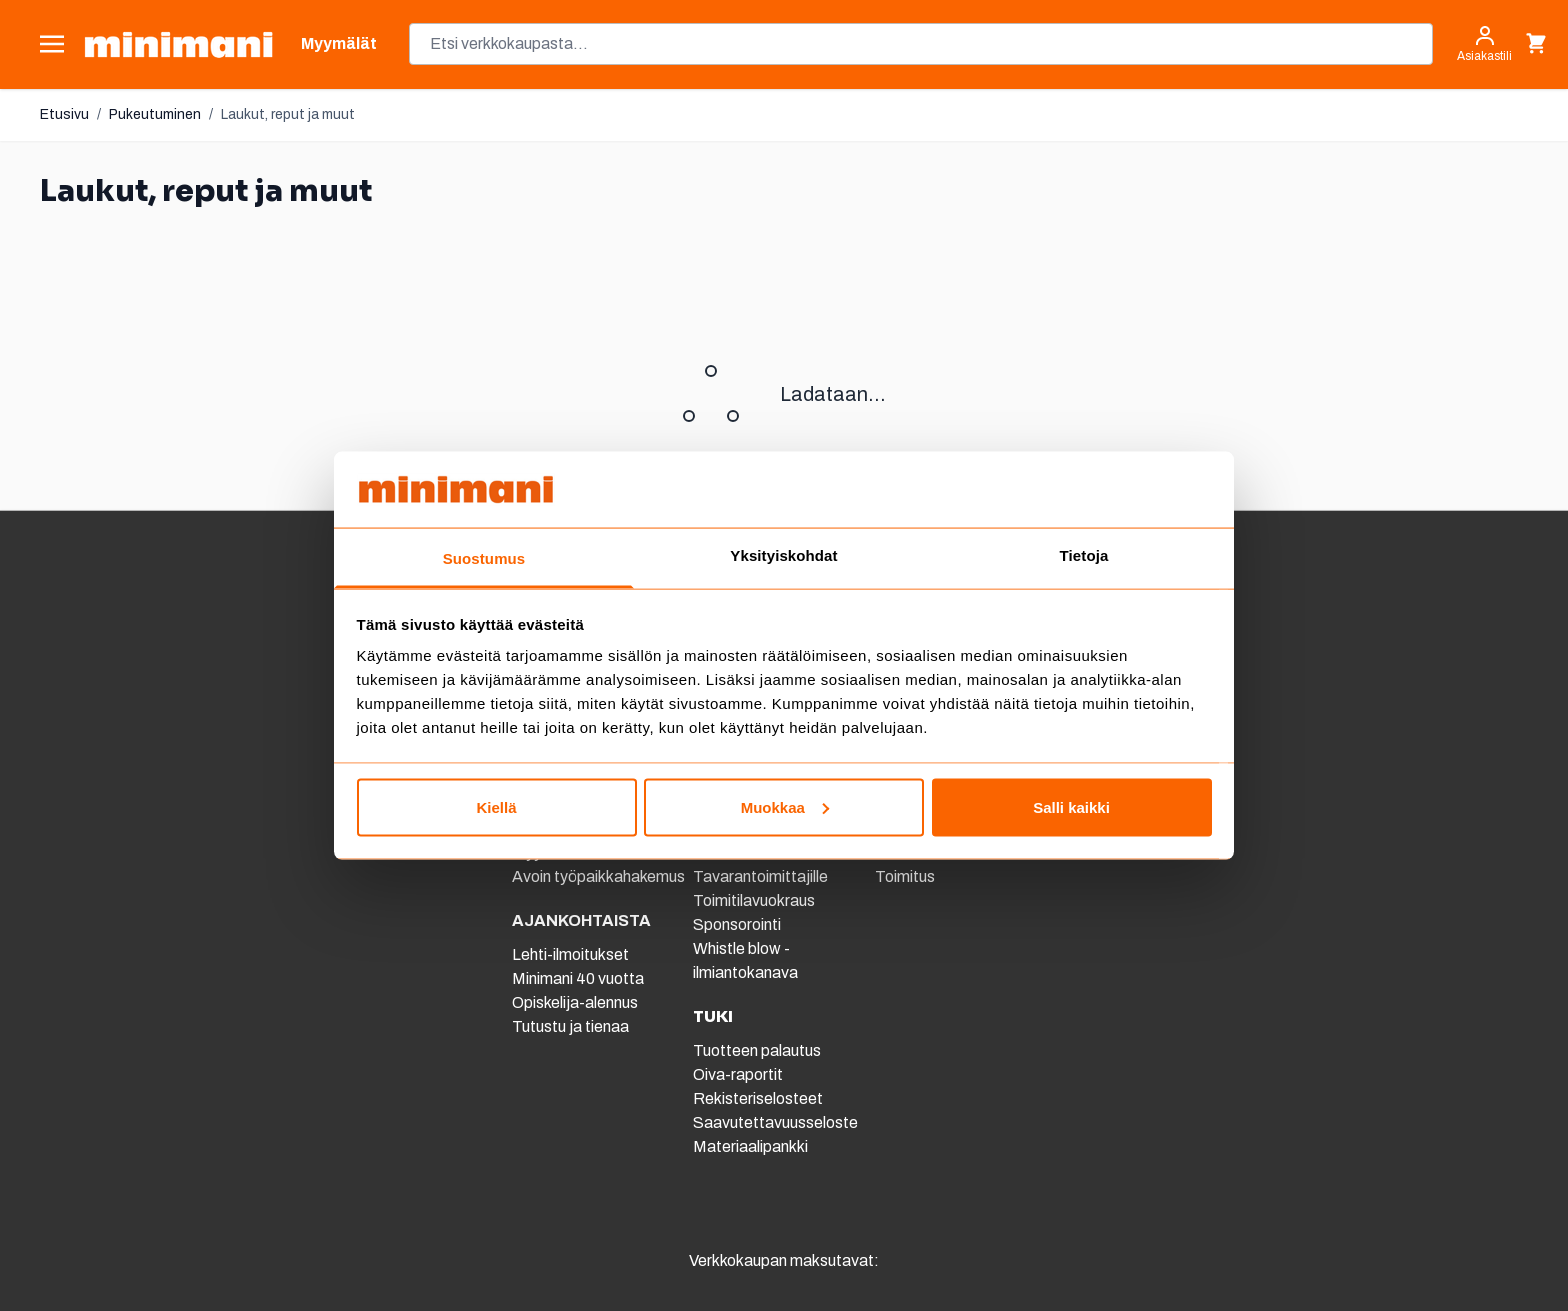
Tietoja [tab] (1084, 555)
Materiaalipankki (750, 1146)
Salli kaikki (1071, 806)
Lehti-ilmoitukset (570, 954)
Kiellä (496, 806)
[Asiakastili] (1484, 44)
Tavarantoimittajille (760, 876)
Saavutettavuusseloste (775, 1122)
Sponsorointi (737, 924)
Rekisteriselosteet (758, 1098)
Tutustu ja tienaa (570, 1026)
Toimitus (905, 876)
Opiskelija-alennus (575, 1002)
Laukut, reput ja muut (288, 114)
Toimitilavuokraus (754, 900)
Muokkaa (785, 806)
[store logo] (178, 44)
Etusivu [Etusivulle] (64, 114)
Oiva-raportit (738, 1074)
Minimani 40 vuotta (578, 978)
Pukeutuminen (155, 114)
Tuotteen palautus (758, 1050)
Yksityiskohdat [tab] (783, 555)
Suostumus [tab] (484, 558)
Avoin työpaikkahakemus (598, 876)
